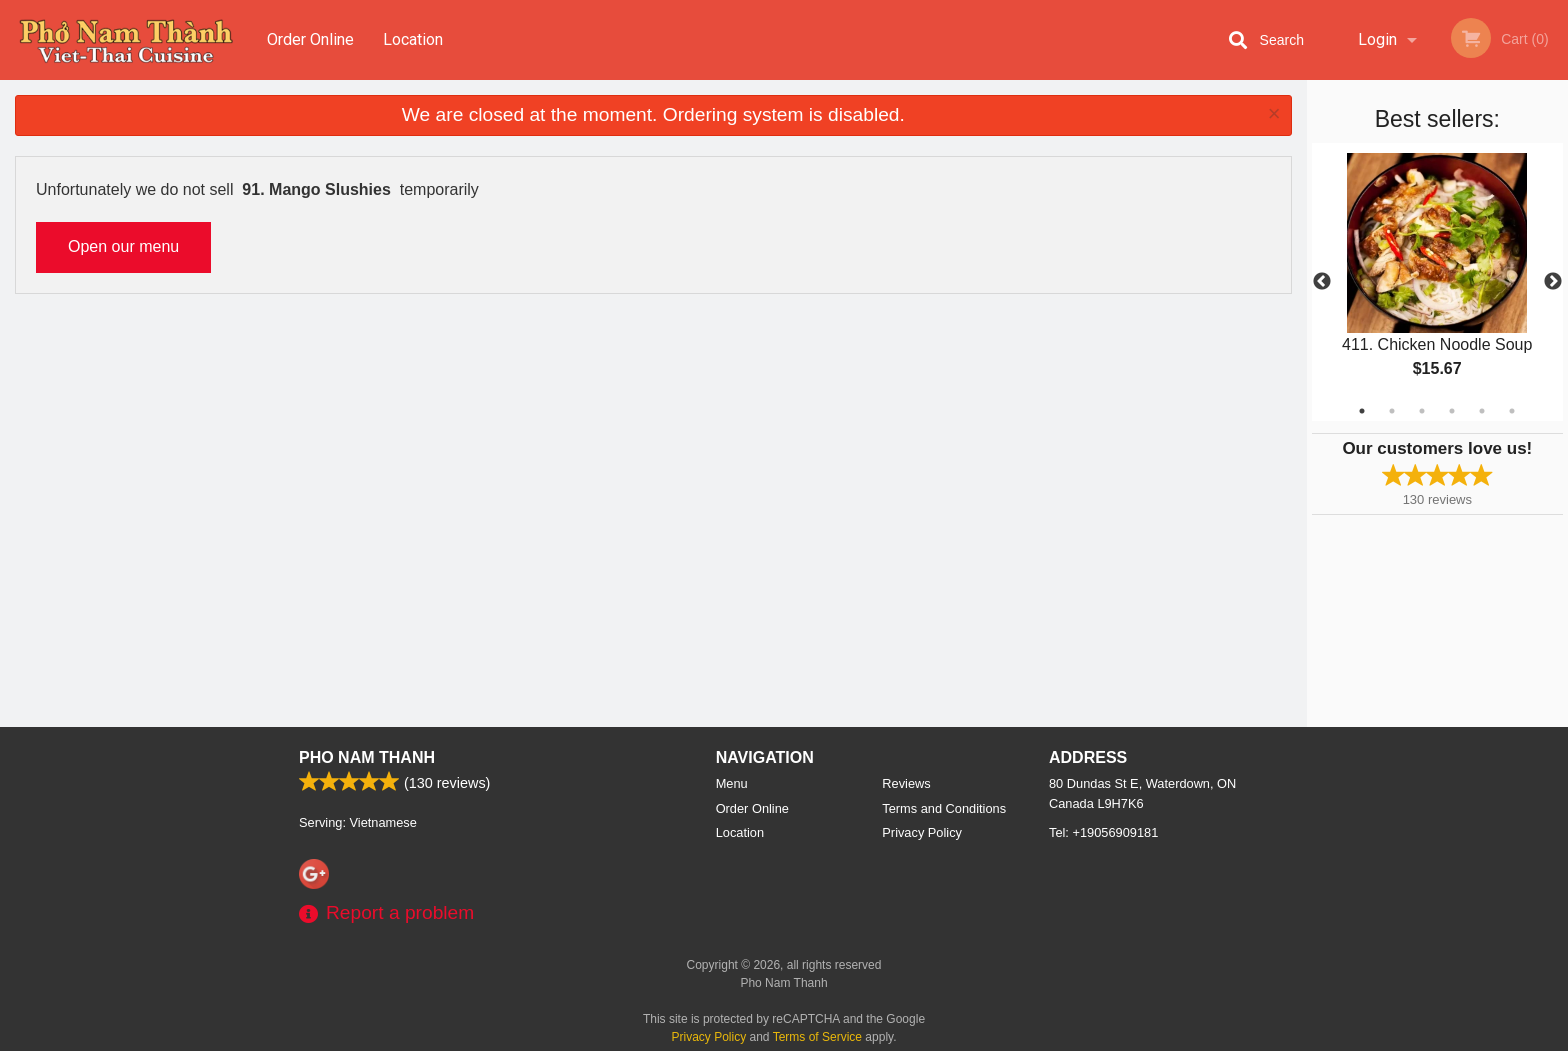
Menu (732, 783)
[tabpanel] (1437, 282)
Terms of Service (817, 1037)
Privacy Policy (922, 832)
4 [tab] (1452, 411)
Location (413, 39)
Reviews (906, 783)
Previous (1322, 282)
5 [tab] (1482, 411)
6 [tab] (1512, 411)
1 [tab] (1362, 411)
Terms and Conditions (944, 808)
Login (1377, 39)
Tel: (1103, 832)
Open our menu (123, 246)
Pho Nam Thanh (367, 757)
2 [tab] (1392, 411)
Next (1553, 282)
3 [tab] (1422, 411)
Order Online (310, 39)
